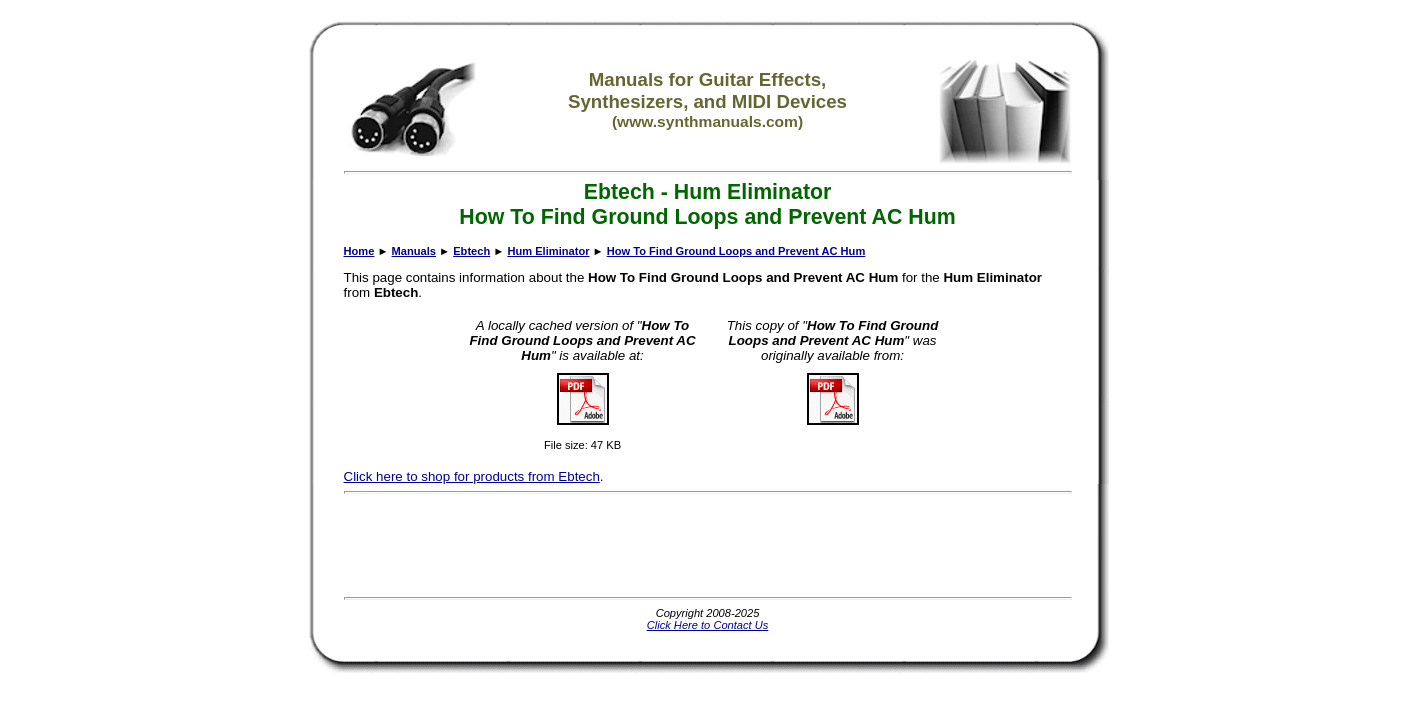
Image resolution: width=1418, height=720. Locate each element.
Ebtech (471, 251)
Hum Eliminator (548, 251)
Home (359, 251)
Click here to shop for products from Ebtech (472, 476)
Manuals (414, 251)
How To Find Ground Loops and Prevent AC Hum (736, 251)
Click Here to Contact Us (708, 625)
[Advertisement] (708, 545)
